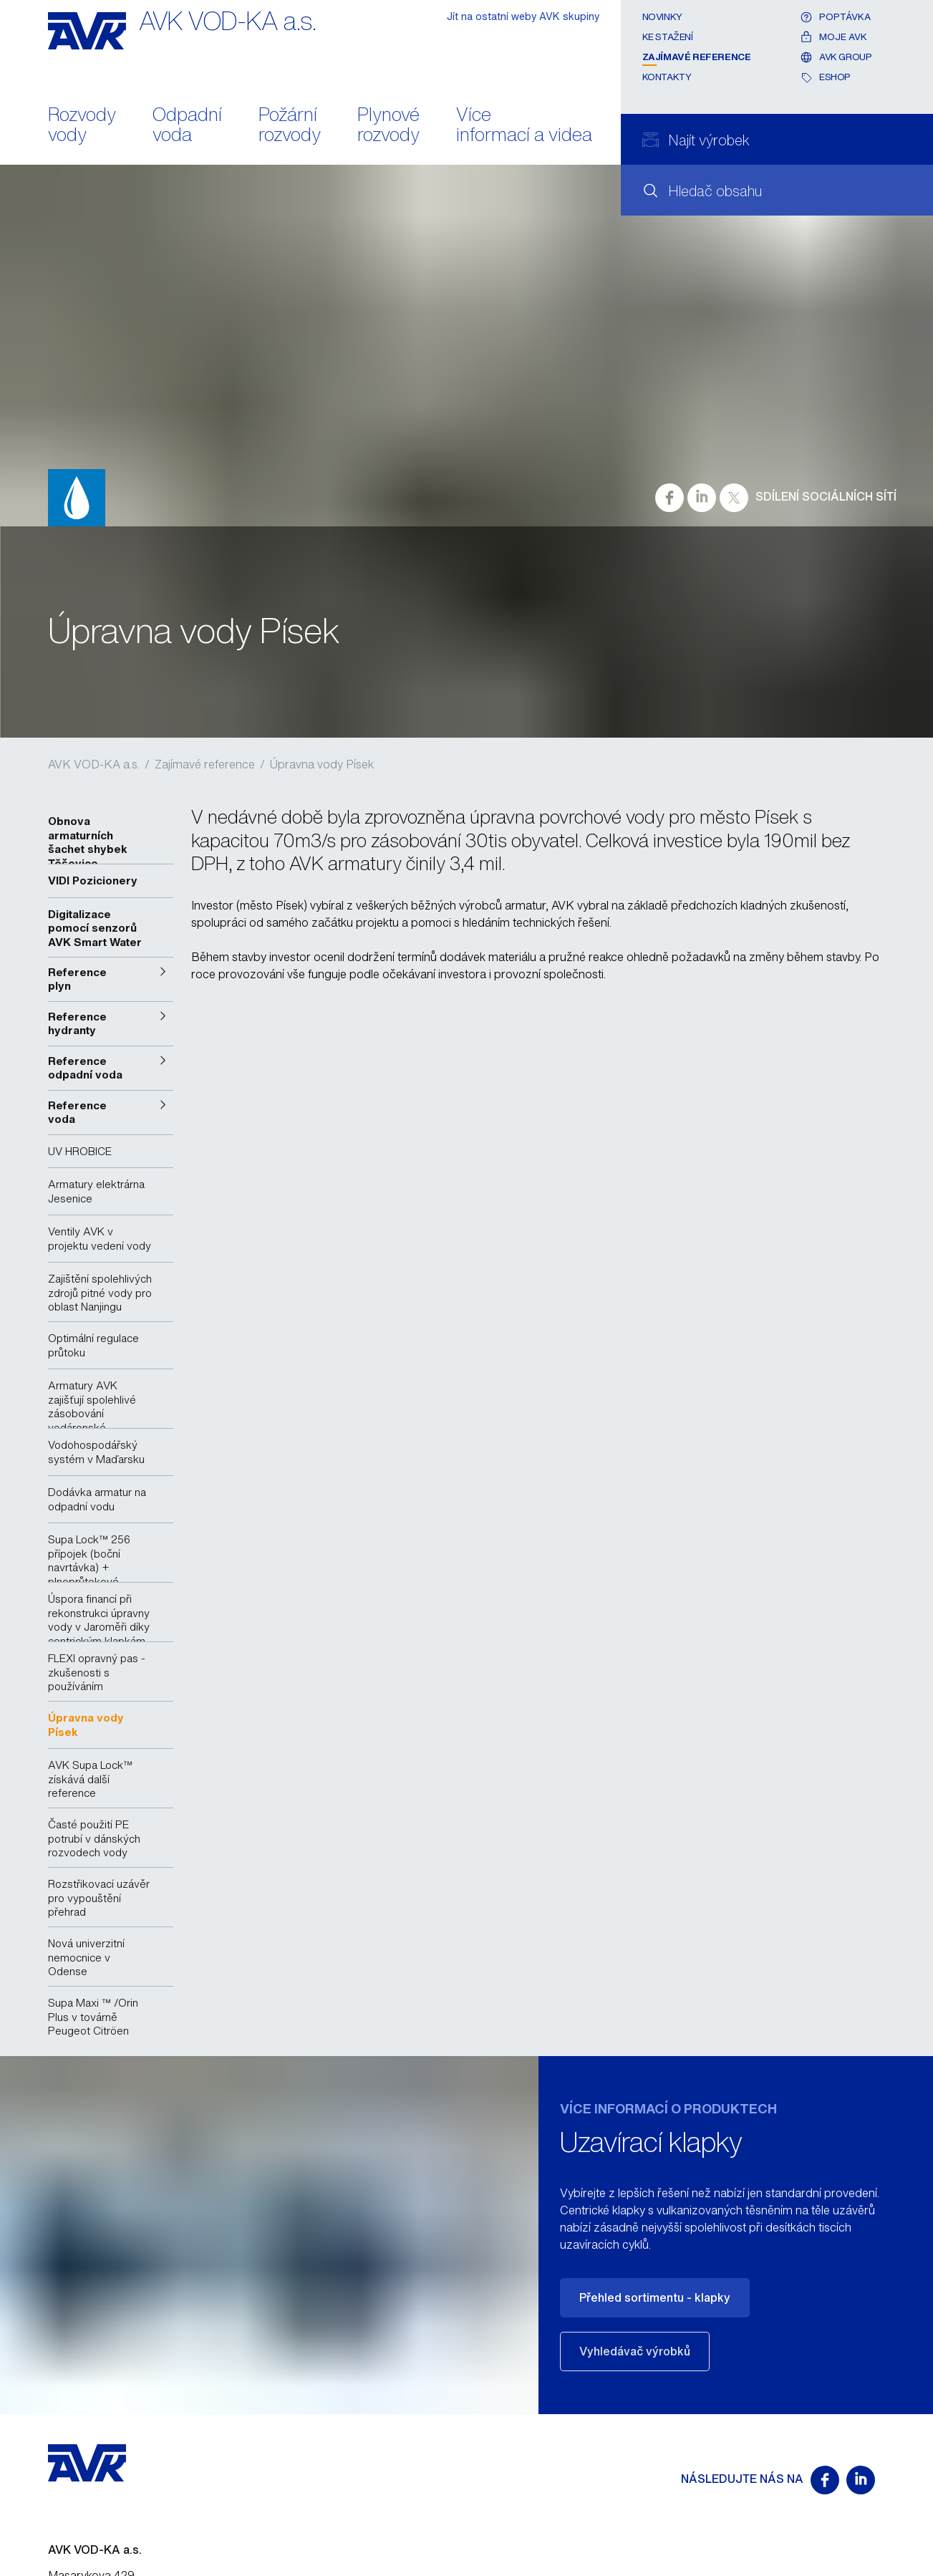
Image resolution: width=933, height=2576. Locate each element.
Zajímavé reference (696, 57)
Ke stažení (667, 37)
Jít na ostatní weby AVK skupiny (523, 16)
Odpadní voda (187, 126)
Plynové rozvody (388, 126)
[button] (110, 979)
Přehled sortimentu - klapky (654, 2297)
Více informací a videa (524, 126)
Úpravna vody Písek (322, 764)
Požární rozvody (289, 126)
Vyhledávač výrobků (634, 2351)
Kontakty (667, 77)
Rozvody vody (82, 126)
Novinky (662, 17)
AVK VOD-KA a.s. (94, 764)
